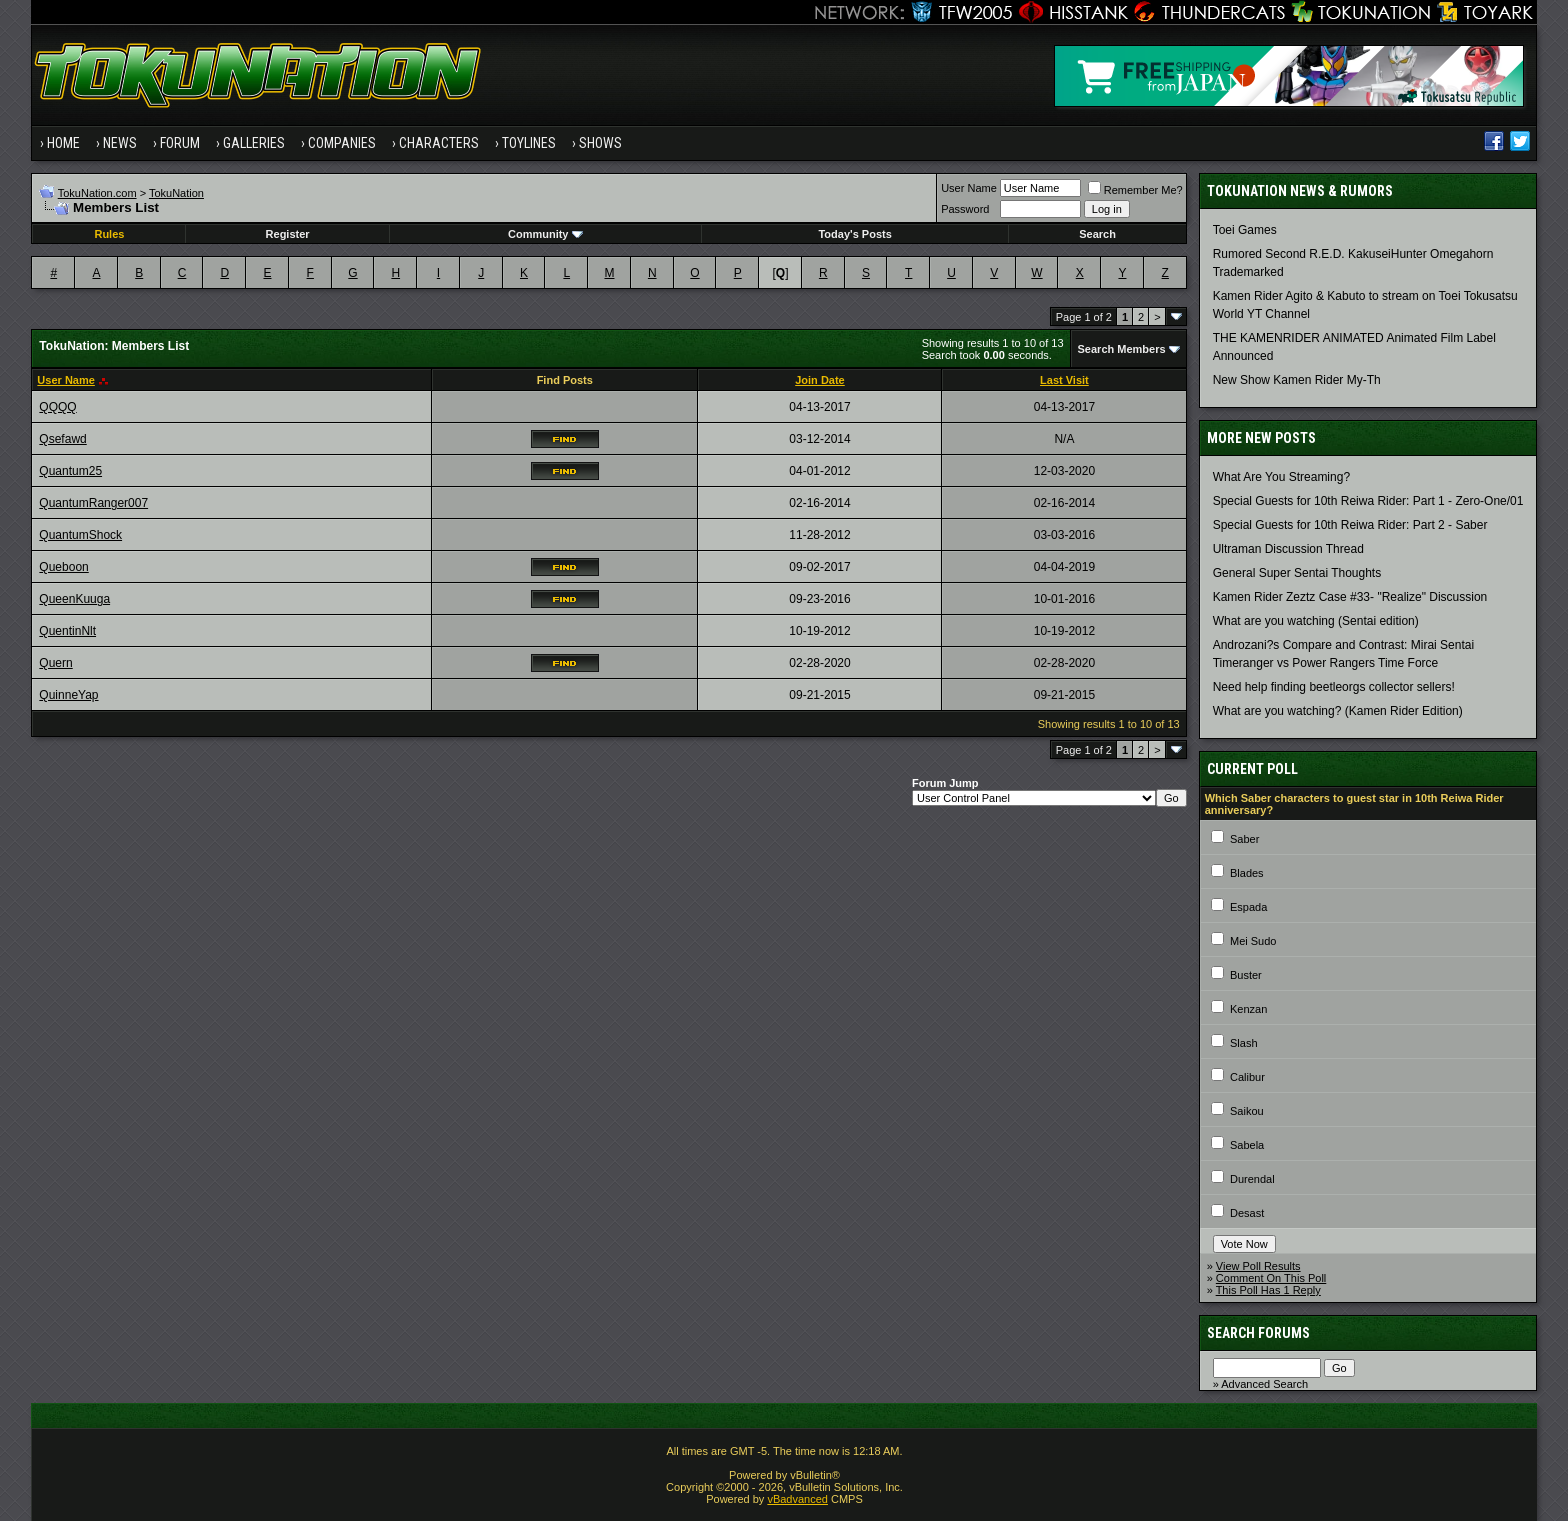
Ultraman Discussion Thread (1288, 549)
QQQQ (57, 407)
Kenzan (1248, 1009)
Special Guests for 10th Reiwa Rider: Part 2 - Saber (1350, 525)
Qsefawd (62, 439)
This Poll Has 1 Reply (1268, 1290)
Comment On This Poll (1271, 1278)
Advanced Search (1264, 1384)
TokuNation (176, 193)
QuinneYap (68, 695)
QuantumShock (80, 535)
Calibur (1247, 1077)
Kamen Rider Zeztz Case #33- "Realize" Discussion (1350, 597)
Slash (1244, 1043)
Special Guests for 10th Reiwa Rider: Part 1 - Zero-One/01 (1368, 501)
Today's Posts (854, 234)
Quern (55, 663)
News (120, 143)
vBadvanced (797, 1499)
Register (288, 234)
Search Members (1122, 349)
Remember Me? (1135, 190)
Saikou (1247, 1111)
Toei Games (1245, 230)
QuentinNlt (67, 631)
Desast (1247, 1213)
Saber (1244, 839)
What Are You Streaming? (1281, 477)
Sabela (1247, 1145)
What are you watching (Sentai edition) (1316, 621)
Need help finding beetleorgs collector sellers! (1334, 687)
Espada (1248, 907)
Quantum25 (70, 471)
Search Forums (1258, 1333)
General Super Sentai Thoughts (1297, 573)
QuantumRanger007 (93, 503)
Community (545, 234)
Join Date (820, 380)
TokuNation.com (97, 193)
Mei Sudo (1253, 941)
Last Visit (1064, 380)
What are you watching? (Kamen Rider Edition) (1338, 711)
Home (63, 143)
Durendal (1252, 1179)
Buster (1246, 975)
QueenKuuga (74, 599)
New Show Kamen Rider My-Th (1297, 380)
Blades (1247, 873)
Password (965, 209)
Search (1097, 234)
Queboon (63, 567)
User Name (969, 188)
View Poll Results (1258, 1266)
